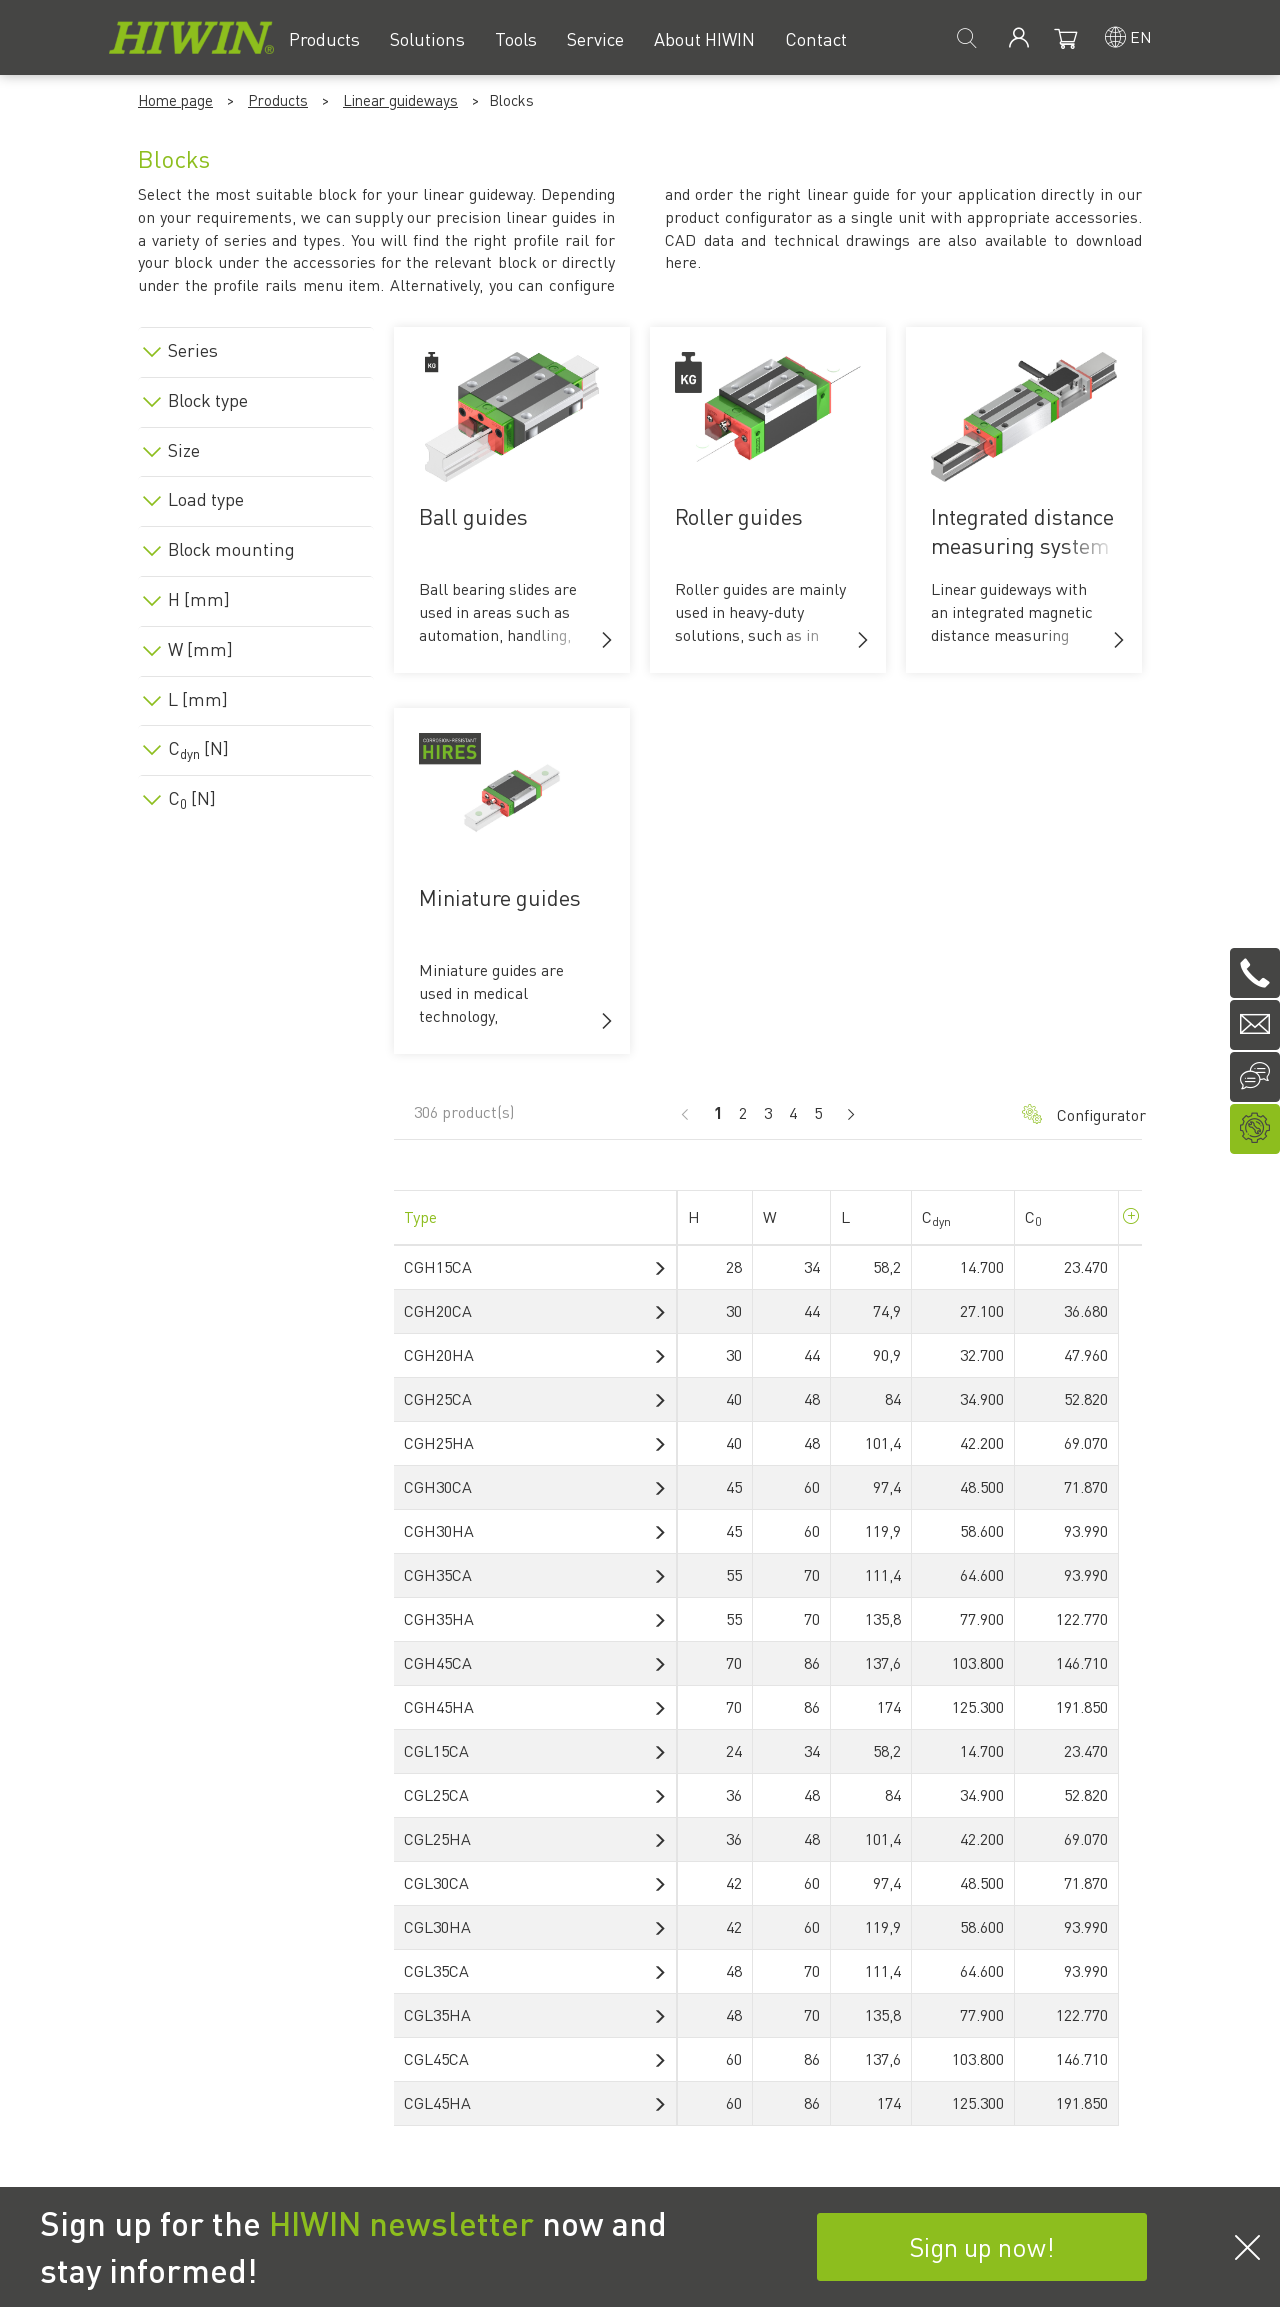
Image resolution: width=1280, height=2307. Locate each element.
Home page (175, 100)
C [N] (198, 748)
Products (278, 100)
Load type (206, 499)
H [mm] (199, 599)
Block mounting (231, 549)
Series (193, 350)
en (1141, 36)
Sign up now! (982, 2246)
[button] (607, 640)
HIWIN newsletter (401, 2223)
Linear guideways (400, 100)
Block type (208, 400)
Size (184, 450)
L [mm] (198, 699)
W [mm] (200, 649)
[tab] (256, 346)
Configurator (1072, 1114)
